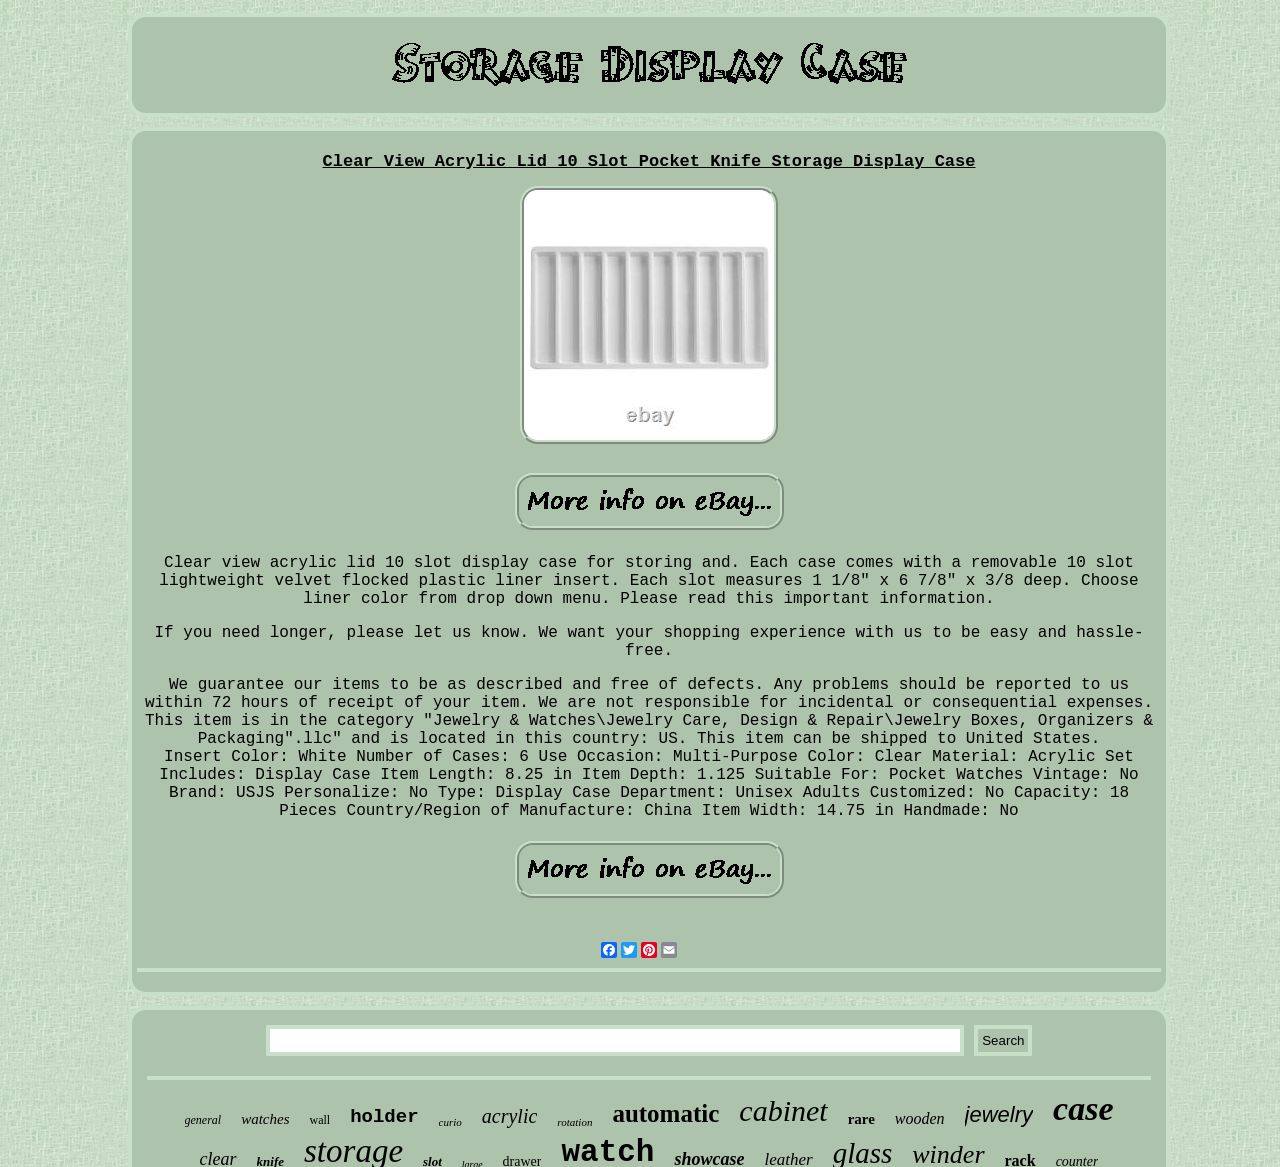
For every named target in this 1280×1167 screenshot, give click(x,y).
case (1083, 1108)
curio (450, 1122)
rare (861, 1119)
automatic (665, 1113)
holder (384, 1117)
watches (265, 1119)
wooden (920, 1118)
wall (319, 1120)
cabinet (783, 1110)
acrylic (510, 1116)
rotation (574, 1122)
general (203, 1120)
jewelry (999, 1114)
